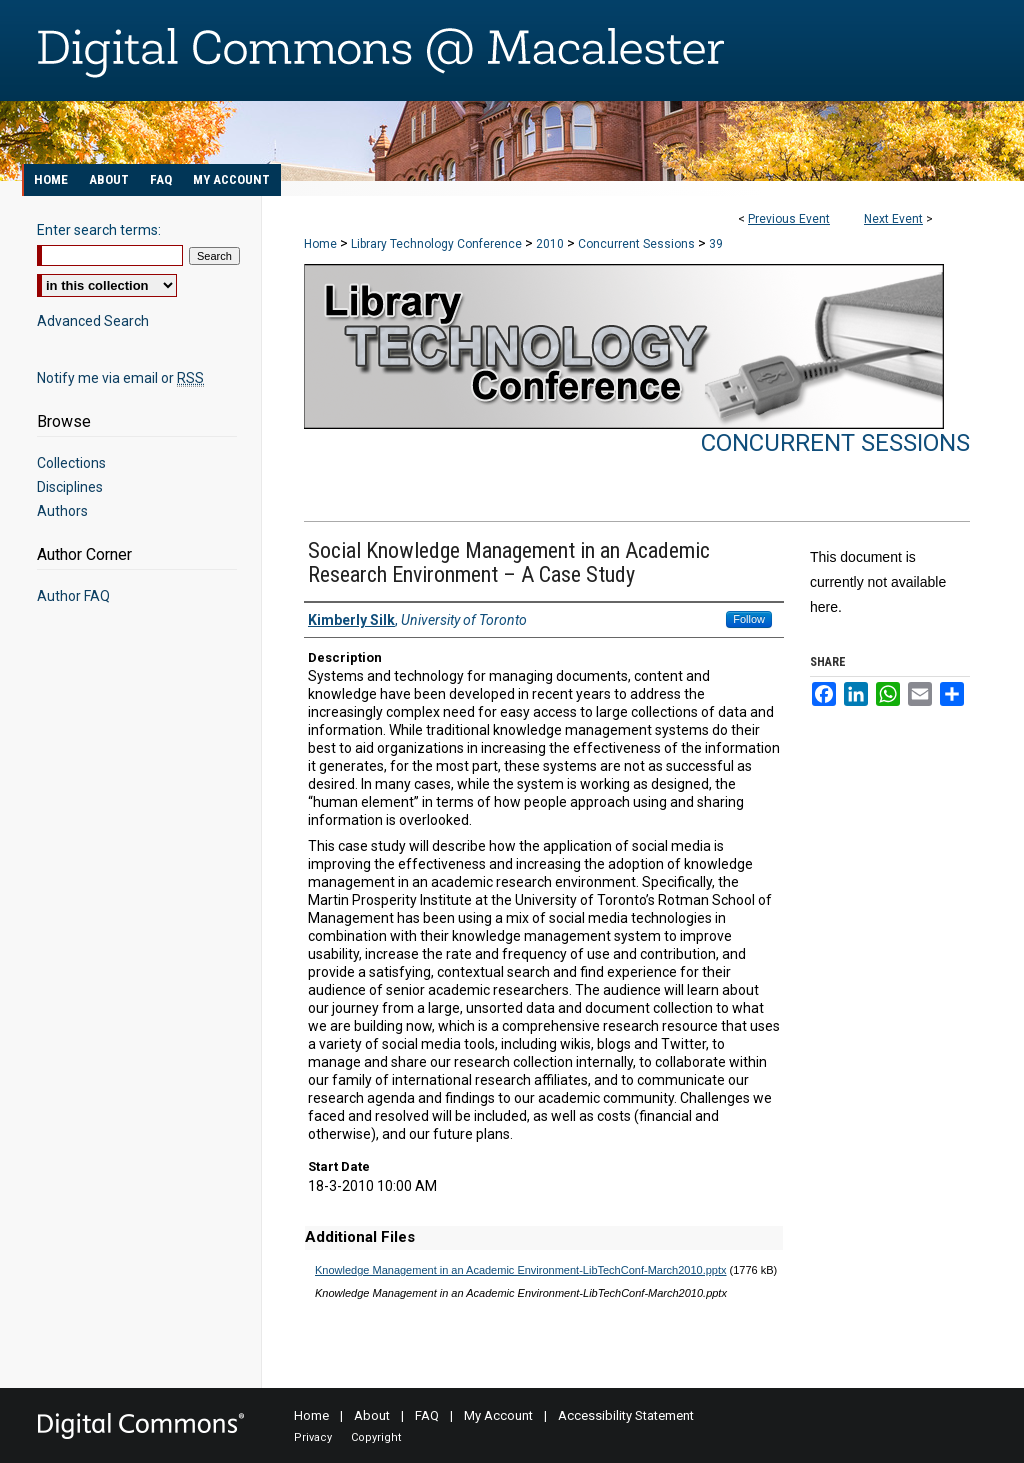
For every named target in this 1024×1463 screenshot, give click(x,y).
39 (716, 244)
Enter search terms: (99, 230)
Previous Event (789, 219)
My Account (498, 1415)
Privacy (313, 1437)
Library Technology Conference (438, 244)
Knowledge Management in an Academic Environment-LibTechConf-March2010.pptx (521, 1270)
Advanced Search (93, 321)
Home (320, 244)
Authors (62, 511)
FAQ (427, 1415)
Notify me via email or (120, 378)
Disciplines (70, 487)
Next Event (893, 219)
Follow (749, 619)
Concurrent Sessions (638, 244)
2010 (551, 244)
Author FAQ (73, 596)
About (372, 1415)
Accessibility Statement (626, 1415)
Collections (71, 463)
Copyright (376, 1437)
